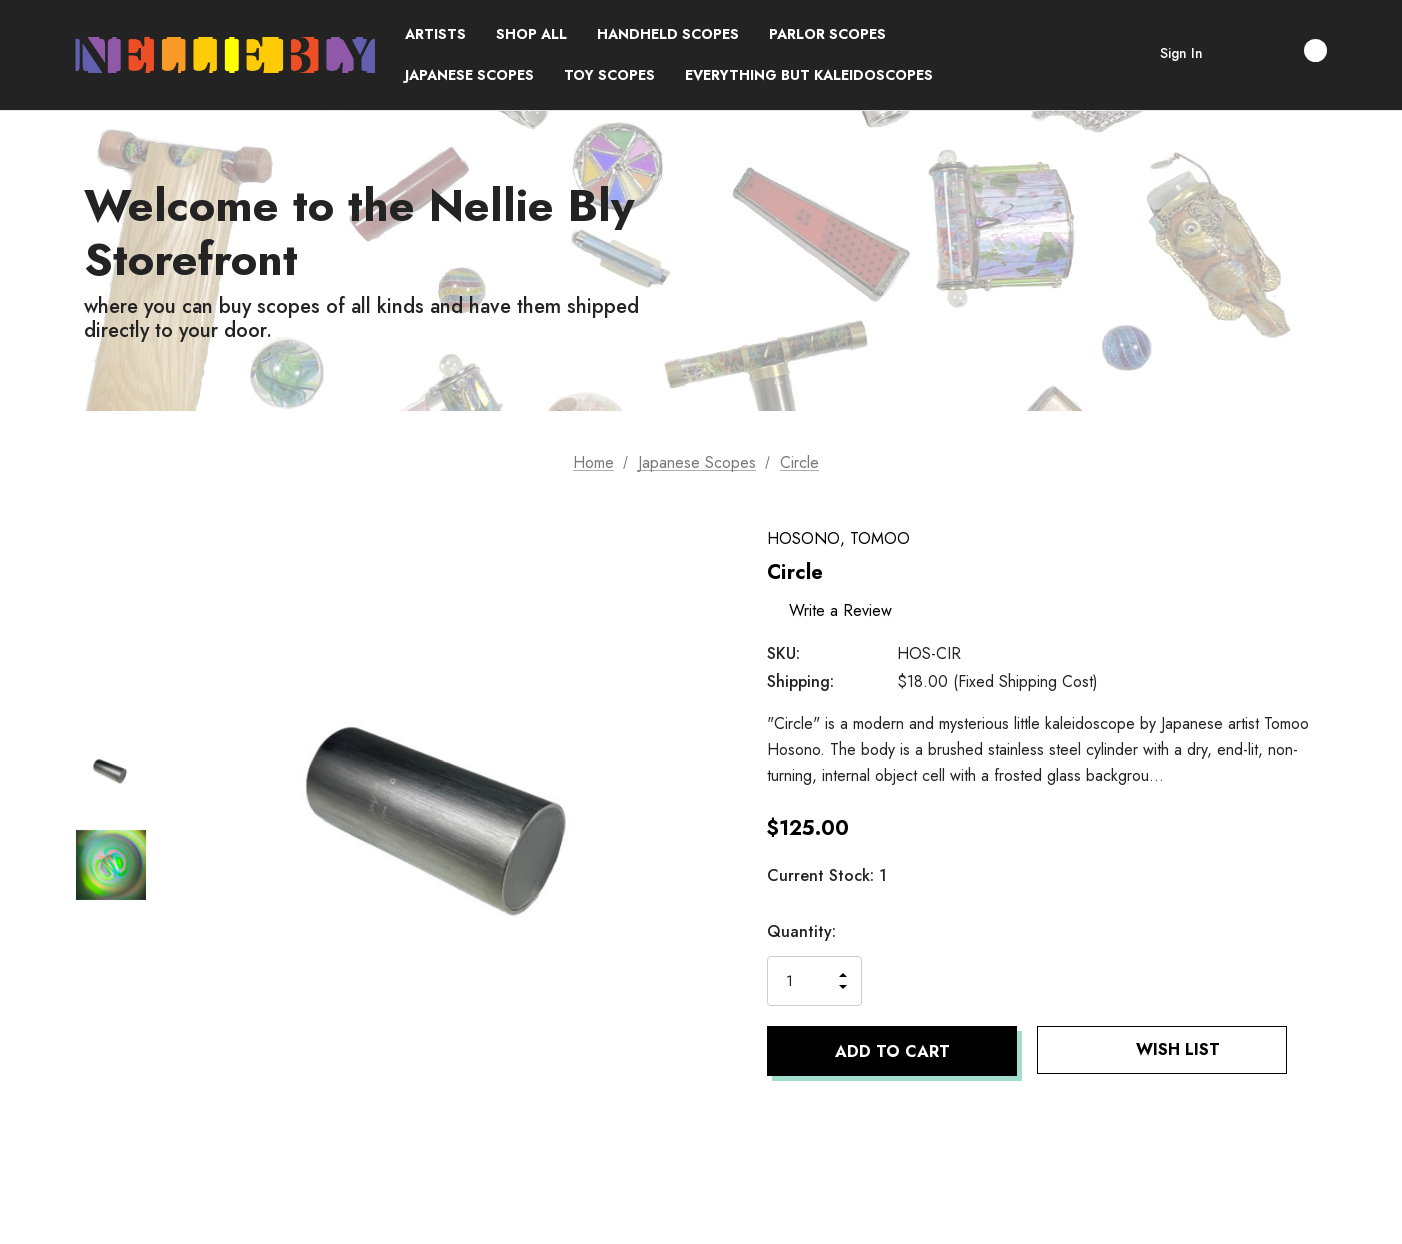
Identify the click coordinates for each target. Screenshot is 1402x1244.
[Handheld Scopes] (668, 34)
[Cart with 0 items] (1294, 51)
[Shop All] (531, 34)
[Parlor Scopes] (827, 34)
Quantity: (801, 931)
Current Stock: (827, 875)
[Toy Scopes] (609, 75)
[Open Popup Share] (1317, 1051)
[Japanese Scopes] (469, 75)
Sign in (1181, 53)
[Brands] (435, 34)
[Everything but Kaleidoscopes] (809, 75)
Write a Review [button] (843, 609)
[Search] (1238, 55)
